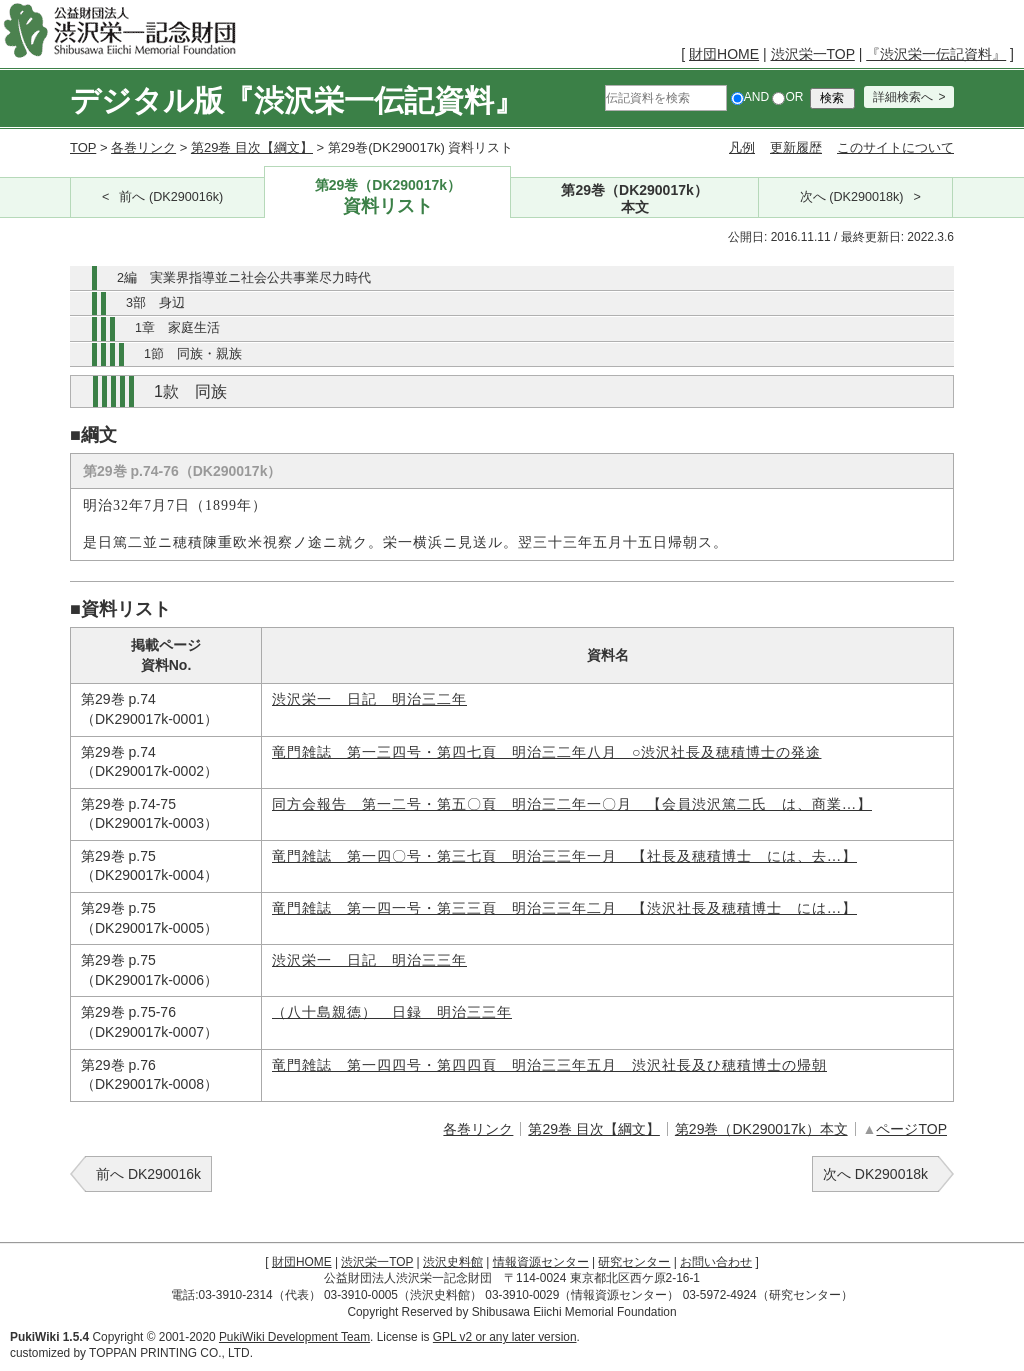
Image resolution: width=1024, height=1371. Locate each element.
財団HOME (724, 54)
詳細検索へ (903, 97)
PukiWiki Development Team (294, 1337)
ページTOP (911, 1129)
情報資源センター (541, 1262)
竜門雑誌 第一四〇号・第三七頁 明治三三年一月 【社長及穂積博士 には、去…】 (564, 856)
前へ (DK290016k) (171, 197)
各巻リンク (143, 147)
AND (750, 97)
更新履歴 (796, 147)
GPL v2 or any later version (505, 1337)
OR (787, 97)
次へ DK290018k (875, 1174)
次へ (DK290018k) (852, 197)
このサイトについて (895, 147)
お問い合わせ (716, 1262)
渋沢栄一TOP (813, 54)
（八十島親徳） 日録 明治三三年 (392, 1012)
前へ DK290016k (148, 1174)
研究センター (634, 1262)
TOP (83, 147)
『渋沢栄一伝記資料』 (936, 54)
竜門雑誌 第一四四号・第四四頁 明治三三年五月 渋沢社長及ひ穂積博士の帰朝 (549, 1065)
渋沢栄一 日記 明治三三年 (369, 960)
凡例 (742, 147)
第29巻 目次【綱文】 (252, 147)
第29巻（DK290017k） (387, 197)
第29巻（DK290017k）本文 (761, 1129)
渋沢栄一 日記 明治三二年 (369, 699)
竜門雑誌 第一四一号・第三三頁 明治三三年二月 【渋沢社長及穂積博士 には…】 (564, 908)
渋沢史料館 (453, 1262)
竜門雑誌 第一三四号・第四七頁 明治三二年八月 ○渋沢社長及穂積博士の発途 (546, 752)
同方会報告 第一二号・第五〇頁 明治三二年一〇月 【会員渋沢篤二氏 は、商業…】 (572, 804)
